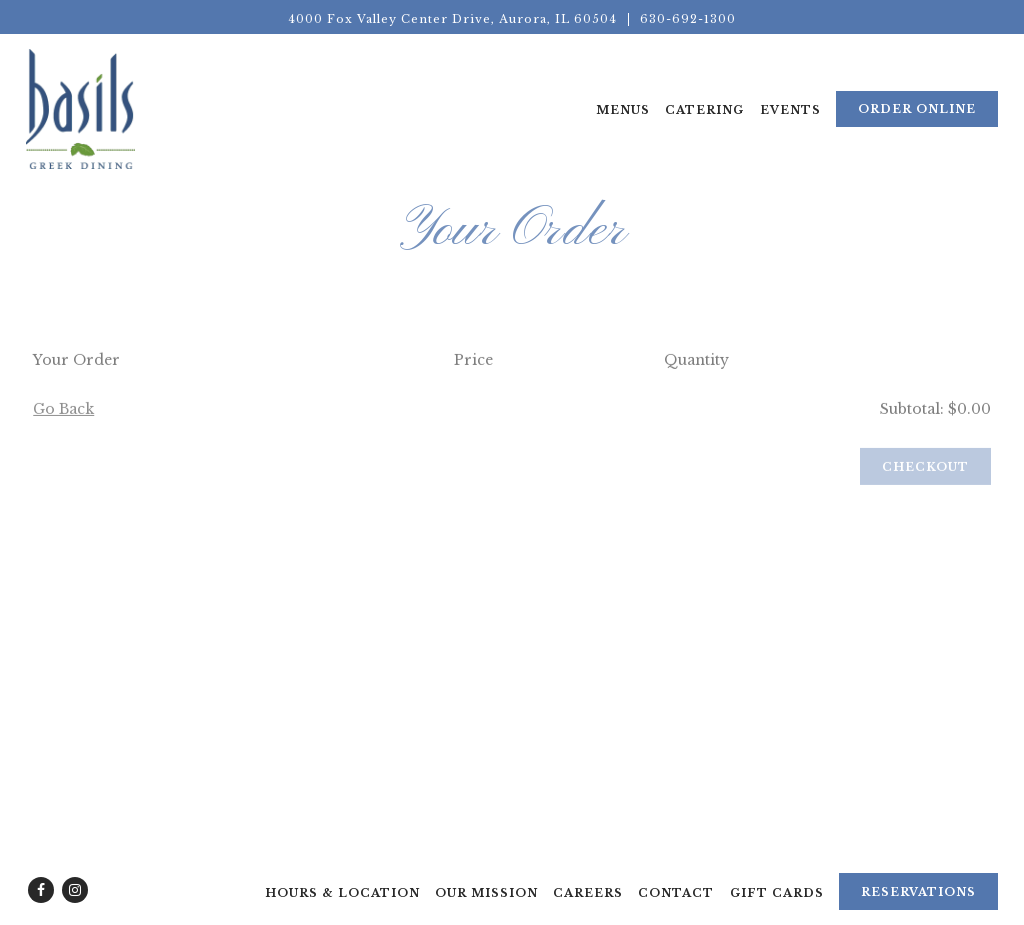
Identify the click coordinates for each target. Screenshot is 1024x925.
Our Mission (486, 893)
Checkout (925, 469)
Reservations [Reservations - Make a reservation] (918, 892)
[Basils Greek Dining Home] (80, 108)
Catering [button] (704, 110)
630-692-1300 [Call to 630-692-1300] (688, 19)
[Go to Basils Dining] (452, 19)
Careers (588, 893)
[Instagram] (75, 890)
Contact (676, 893)
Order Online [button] (917, 109)
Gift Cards (777, 893)
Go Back (63, 412)
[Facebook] (41, 890)
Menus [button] (623, 110)
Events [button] (790, 110)
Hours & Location (342, 893)
